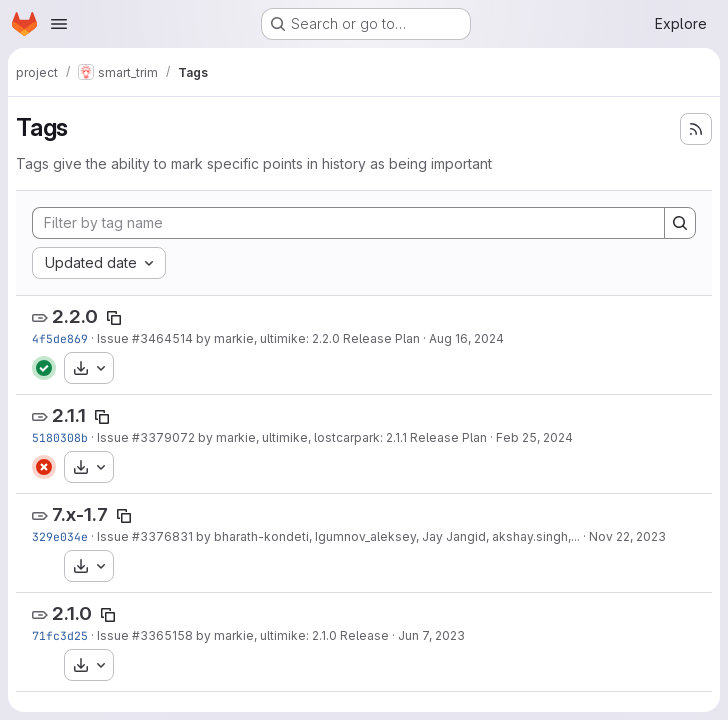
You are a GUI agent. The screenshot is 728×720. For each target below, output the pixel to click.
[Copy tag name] (114, 318)
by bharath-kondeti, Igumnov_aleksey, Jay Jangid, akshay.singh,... (386, 536)
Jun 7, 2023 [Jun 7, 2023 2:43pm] (431, 635)
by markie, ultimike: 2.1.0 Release (291, 635)
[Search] (680, 223)
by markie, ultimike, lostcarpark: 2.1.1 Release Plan (341, 437)
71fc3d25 (60, 635)
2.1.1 (69, 415)
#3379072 (163, 437)
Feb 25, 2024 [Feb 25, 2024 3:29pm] (534, 437)
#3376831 (162, 536)
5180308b (60, 437)
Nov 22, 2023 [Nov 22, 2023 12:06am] (627, 536)
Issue (114, 338)
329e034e (60, 536)
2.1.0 (72, 613)
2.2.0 (75, 316)
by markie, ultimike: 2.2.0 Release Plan (306, 338)
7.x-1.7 (80, 514)
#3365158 (162, 635)
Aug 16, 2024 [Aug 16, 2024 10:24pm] (466, 338)
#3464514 (162, 338)
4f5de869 (60, 338)
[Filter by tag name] (348, 223)
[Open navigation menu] (59, 24)
